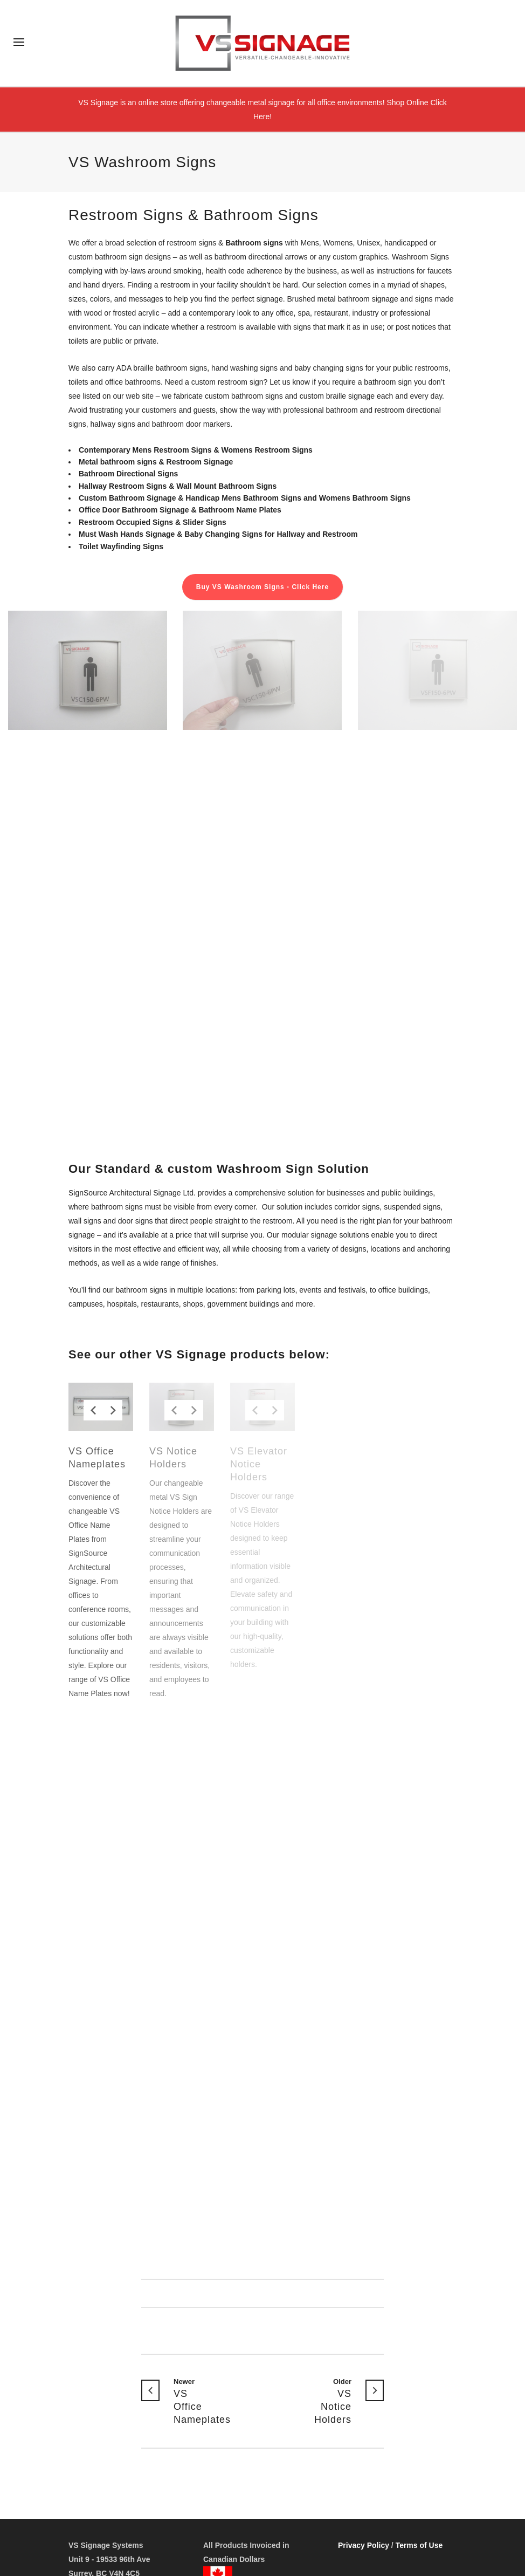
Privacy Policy (363, 2544)
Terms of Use (419, 2544)
